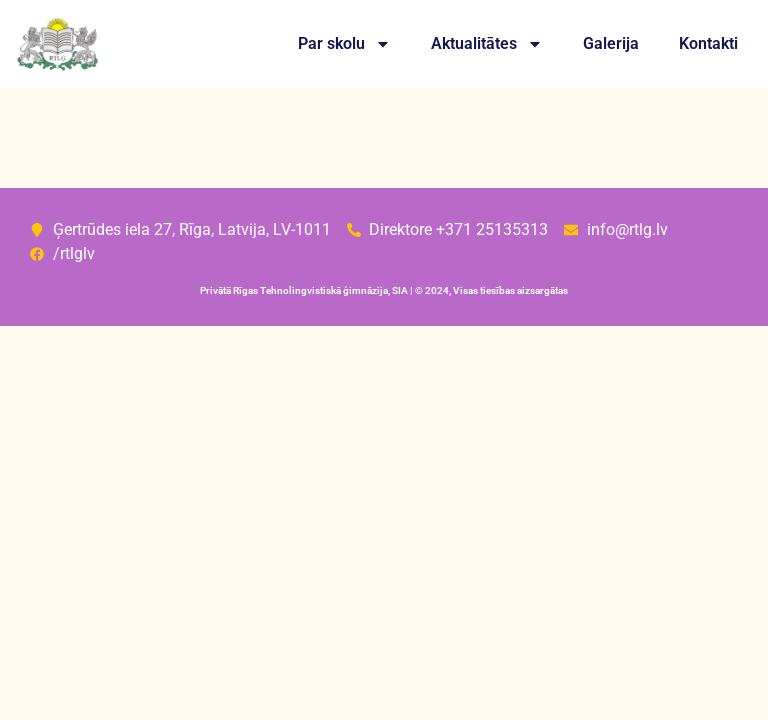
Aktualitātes (487, 44)
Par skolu (344, 44)
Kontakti (708, 43)
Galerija (611, 43)
